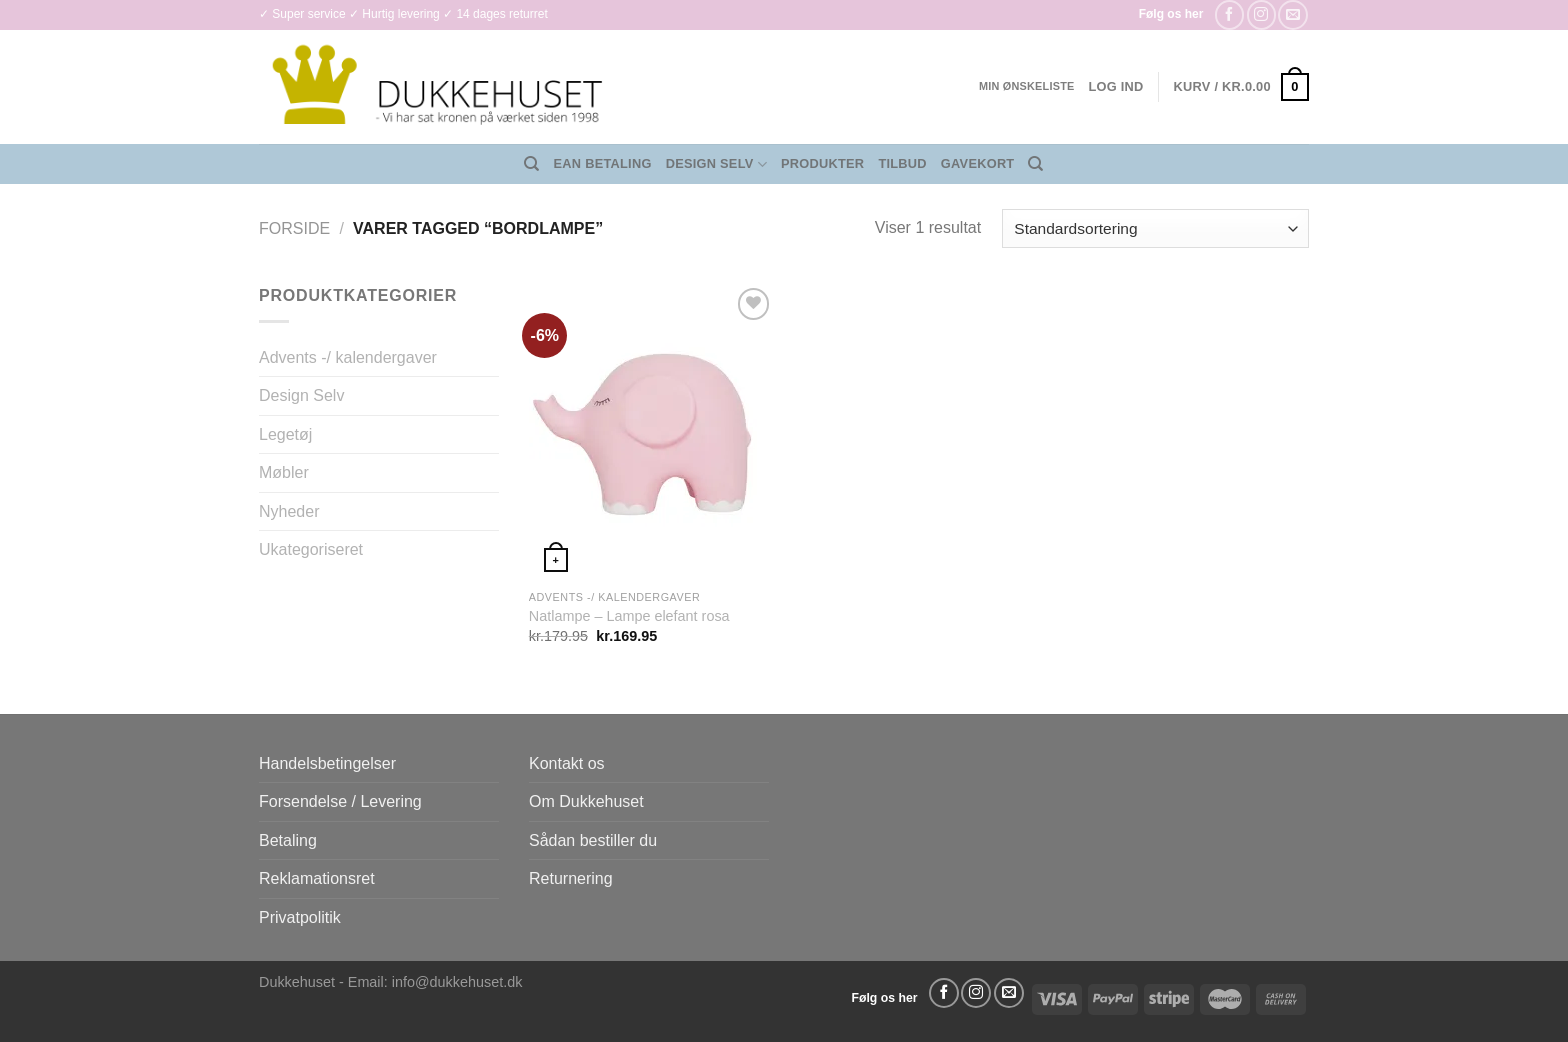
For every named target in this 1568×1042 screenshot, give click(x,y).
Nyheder (289, 511)
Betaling (288, 840)
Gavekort (978, 163)
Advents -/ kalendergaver (348, 357)
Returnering (571, 878)
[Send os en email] (1292, 14)
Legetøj (285, 434)
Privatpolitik (300, 917)
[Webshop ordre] (1155, 228)
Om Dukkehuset (586, 801)
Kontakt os (567, 763)
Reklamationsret (317, 878)
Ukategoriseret (311, 549)
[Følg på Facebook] (1229, 14)
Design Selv (716, 164)
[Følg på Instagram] (1261, 14)
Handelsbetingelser (327, 763)
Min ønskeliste (1027, 86)
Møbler (284, 472)
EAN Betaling (603, 163)
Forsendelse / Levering (340, 801)
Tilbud (902, 163)
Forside (294, 228)
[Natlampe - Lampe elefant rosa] (652, 431)
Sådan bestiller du (593, 840)
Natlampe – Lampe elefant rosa (629, 616)
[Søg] (531, 164)
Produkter (822, 163)
